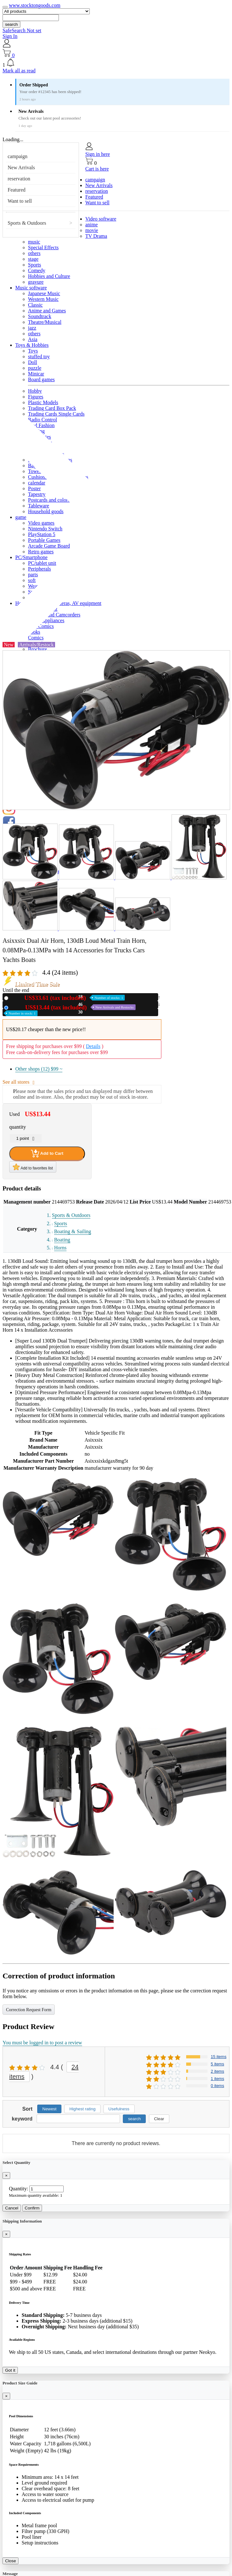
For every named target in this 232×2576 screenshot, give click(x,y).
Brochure (37, 649)
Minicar (36, 373)
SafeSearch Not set (22, 30)
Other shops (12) (38, 1069)
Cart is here (97, 168)
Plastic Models (43, 402)
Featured (16, 190)
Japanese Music (44, 293)
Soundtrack (39, 316)
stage (33, 259)
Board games (41, 379)
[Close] (6, 2175)
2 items (217, 2071)
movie (91, 230)
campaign (17, 156)
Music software (31, 287)
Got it (10, 2370)
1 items (217, 2078)
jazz (32, 328)
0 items (217, 2085)
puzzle (34, 368)
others (34, 253)
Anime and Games (47, 310)
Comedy (36, 270)
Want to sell (20, 201)
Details (93, 1046)
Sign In (10, 36)
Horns (60, 1247)
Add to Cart (47, 1153)
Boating (62, 1239)
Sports (34, 264)
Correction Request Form (28, 2009)
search (11, 24)
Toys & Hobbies (32, 345)
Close (10, 2560)
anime (91, 224)
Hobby (35, 391)
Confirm (32, 2208)
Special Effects (43, 247)
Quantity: (18, 2188)
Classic (35, 305)
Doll (32, 362)
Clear (159, 2118)
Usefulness (119, 2109)
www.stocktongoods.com (34, 5)
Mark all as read (19, 70)
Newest (49, 2109)
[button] (116, 63)
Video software (100, 219)
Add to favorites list (33, 1166)
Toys (33, 350)
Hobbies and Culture (49, 276)
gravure (36, 282)
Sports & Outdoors (27, 223)
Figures (35, 396)
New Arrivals (21, 167)
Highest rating (82, 2109)
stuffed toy (39, 356)
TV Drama (96, 236)
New (68, 998)
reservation (19, 178)
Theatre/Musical (44, 322)
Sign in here (97, 154)
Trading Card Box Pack (52, 408)
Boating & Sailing (72, 1231)
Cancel (11, 2208)
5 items (217, 2064)
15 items (218, 2056)
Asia (32, 339)
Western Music (43, 299)
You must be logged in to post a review (42, 2042)
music (34, 241)
